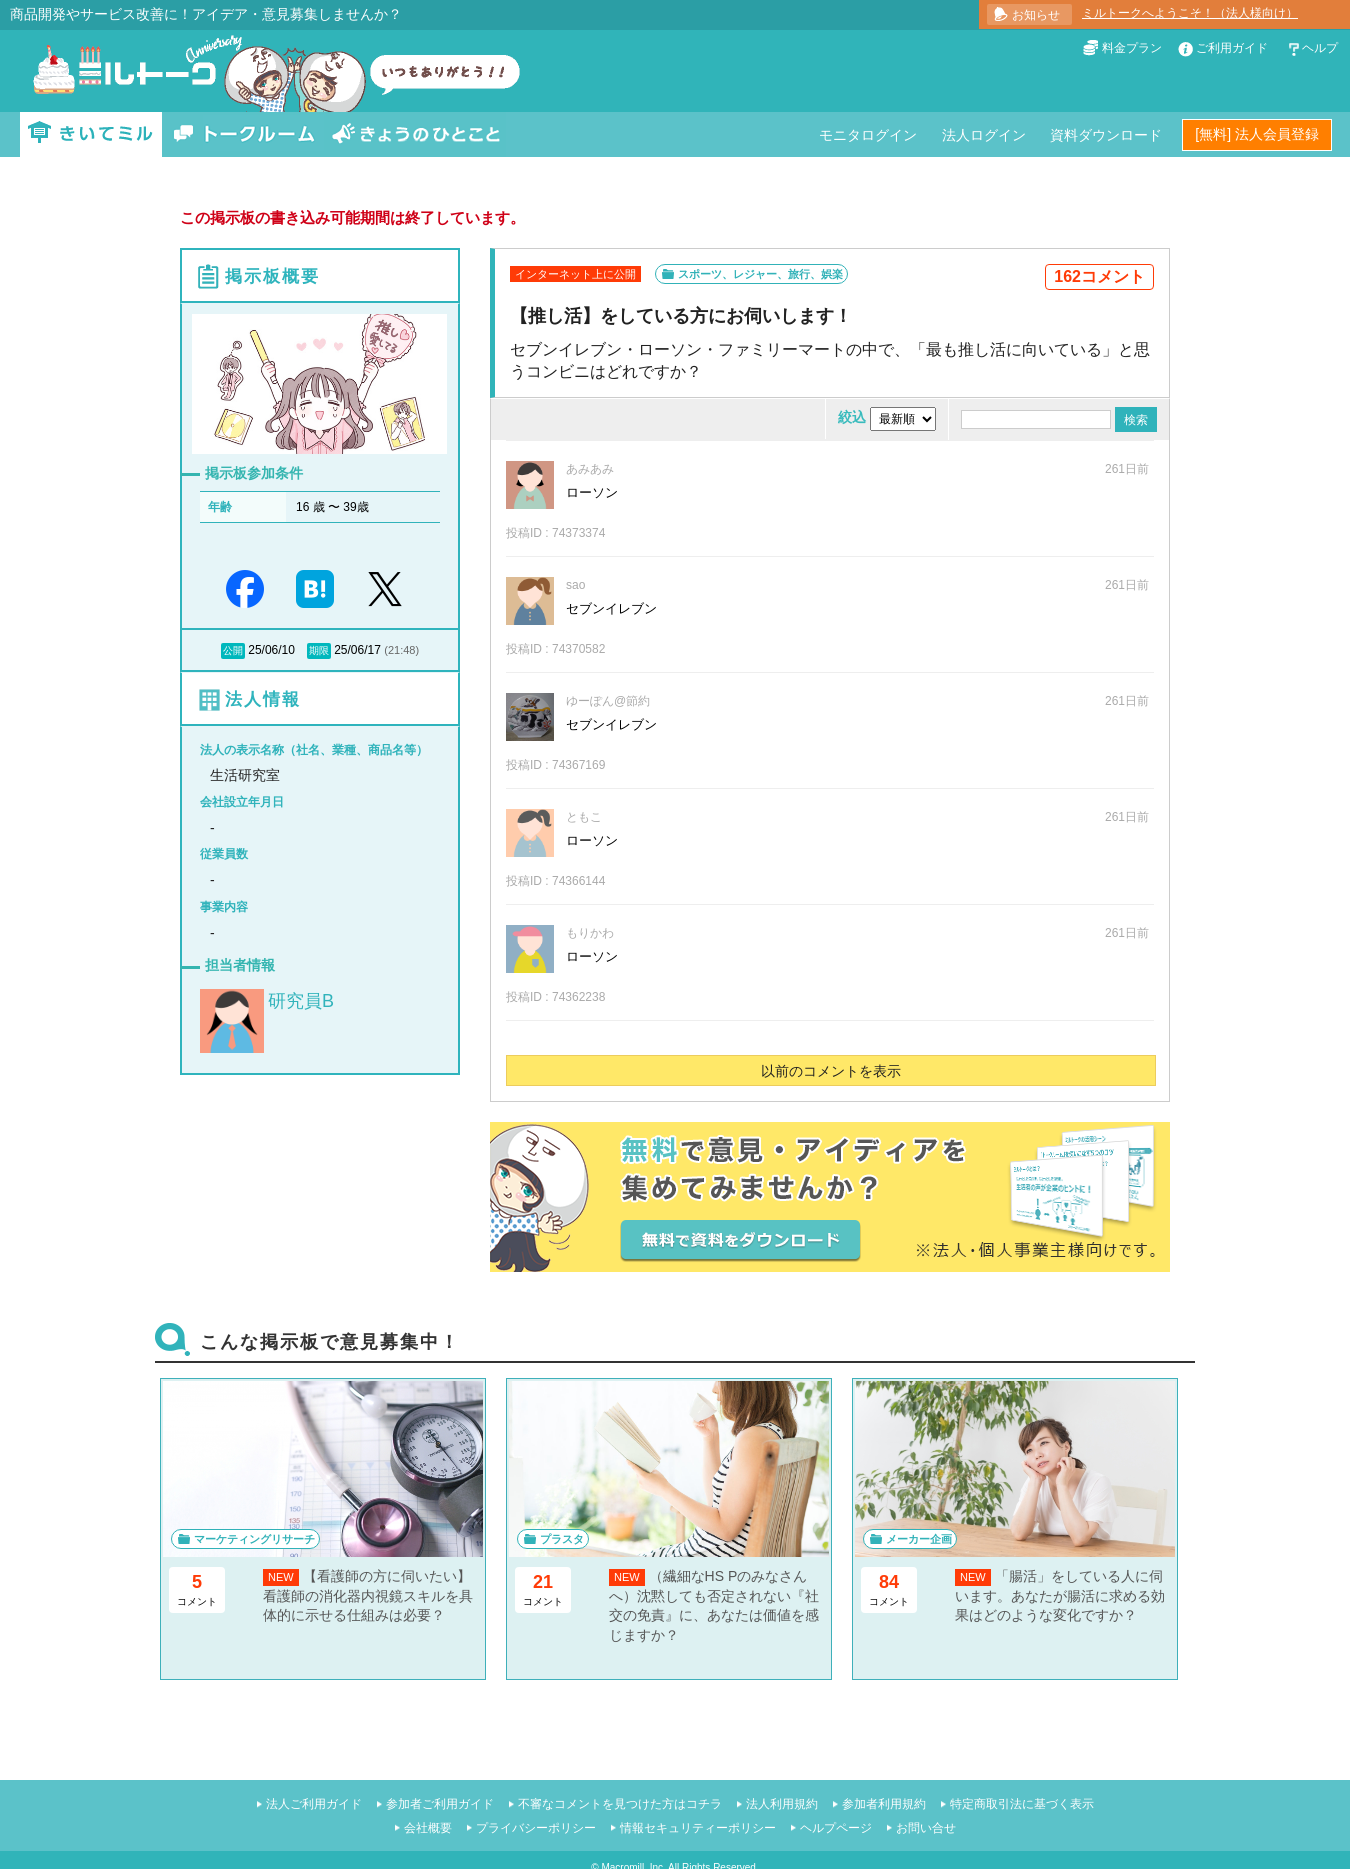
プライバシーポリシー (536, 1828)
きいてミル (91, 134)
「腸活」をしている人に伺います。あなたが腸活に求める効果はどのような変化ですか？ (1060, 1595)
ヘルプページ (836, 1828)
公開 (233, 650)
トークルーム (244, 134)
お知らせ (1036, 15)
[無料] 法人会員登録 (1257, 134)
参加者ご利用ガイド (440, 1804)
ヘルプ (1320, 48)
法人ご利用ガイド (314, 1804)
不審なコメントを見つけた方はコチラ (620, 1804)
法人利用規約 (782, 1804)
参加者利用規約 (884, 1804)
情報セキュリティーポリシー (698, 1828)
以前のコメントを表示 (831, 1071)
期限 (319, 650)
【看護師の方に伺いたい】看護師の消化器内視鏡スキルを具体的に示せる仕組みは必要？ (368, 1595)
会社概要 (428, 1828)
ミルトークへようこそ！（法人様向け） (1190, 13)
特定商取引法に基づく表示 (1022, 1804)
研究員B (301, 1001)
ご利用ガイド (1232, 48)
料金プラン (1132, 48)
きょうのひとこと (416, 134)
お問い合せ (926, 1828)
